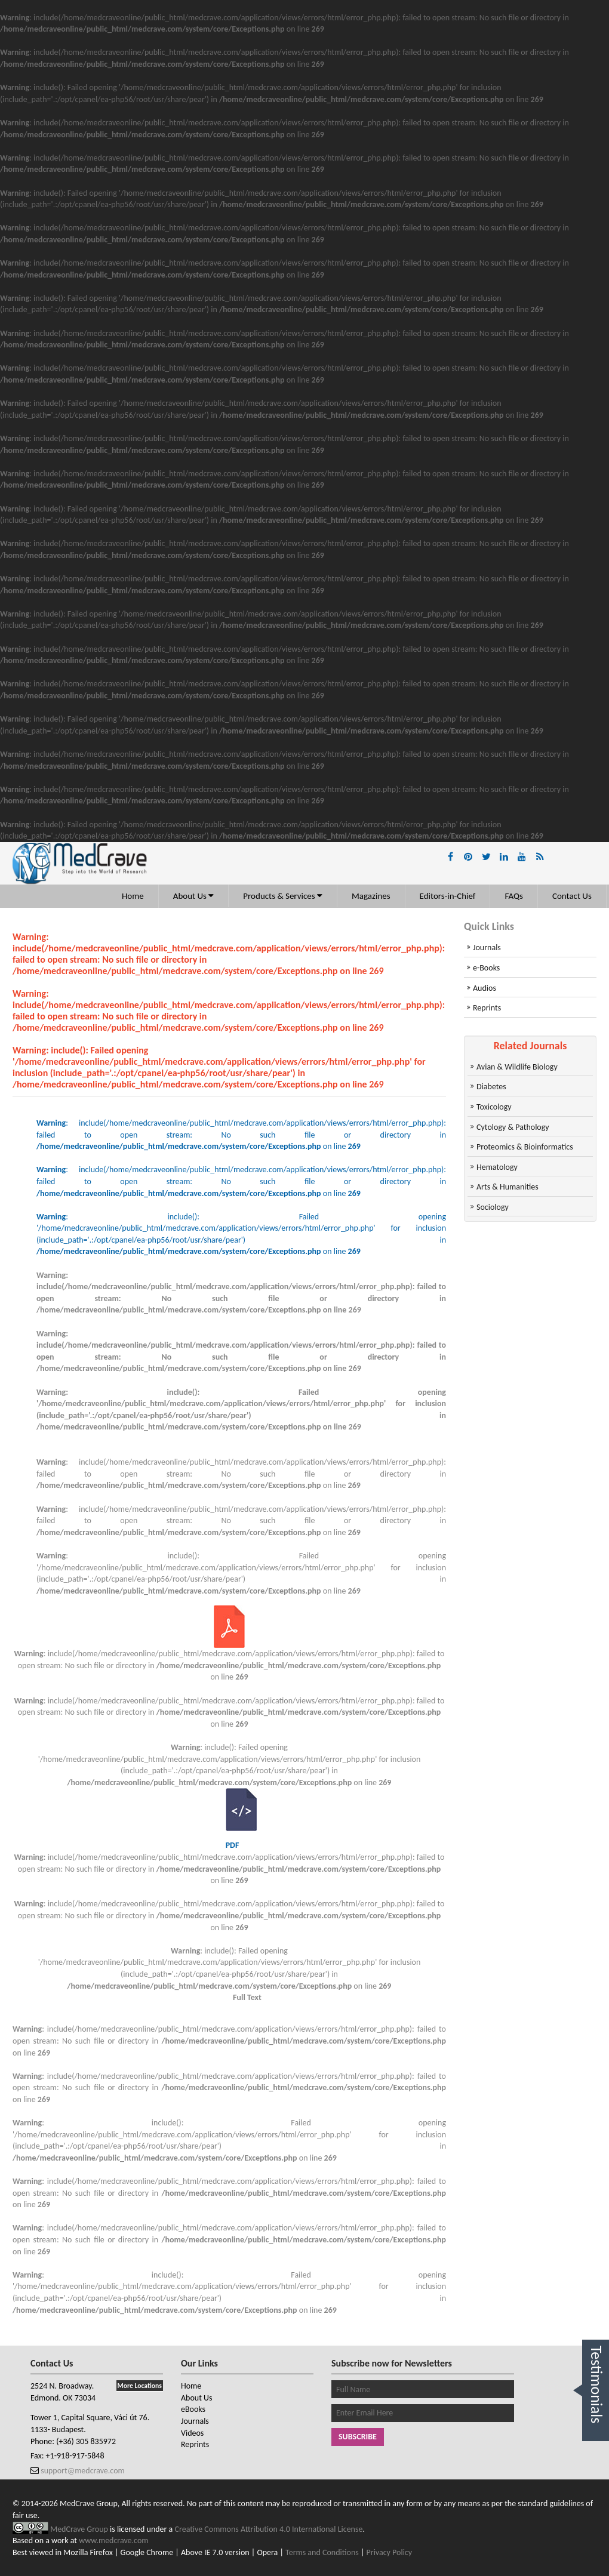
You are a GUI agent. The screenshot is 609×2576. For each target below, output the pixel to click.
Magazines (371, 895)
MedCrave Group (80, 2529)
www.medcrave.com (113, 2540)
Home (133, 895)
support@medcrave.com (82, 2471)
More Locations (140, 2385)
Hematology (497, 1167)
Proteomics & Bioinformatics (524, 1147)
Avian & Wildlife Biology (517, 1067)
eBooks (193, 2409)
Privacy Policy (390, 2552)
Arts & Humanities (507, 1187)
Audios (484, 988)
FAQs (514, 895)
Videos (192, 2433)
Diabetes (491, 1086)
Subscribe (358, 2437)
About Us (193, 895)
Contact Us (572, 895)
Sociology (492, 1207)
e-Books (486, 968)
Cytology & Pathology (512, 1127)
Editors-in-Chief (448, 895)
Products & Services (282, 895)
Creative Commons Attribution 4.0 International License (269, 2529)
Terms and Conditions (322, 2552)
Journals (487, 947)
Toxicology (494, 1107)
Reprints (487, 1008)
